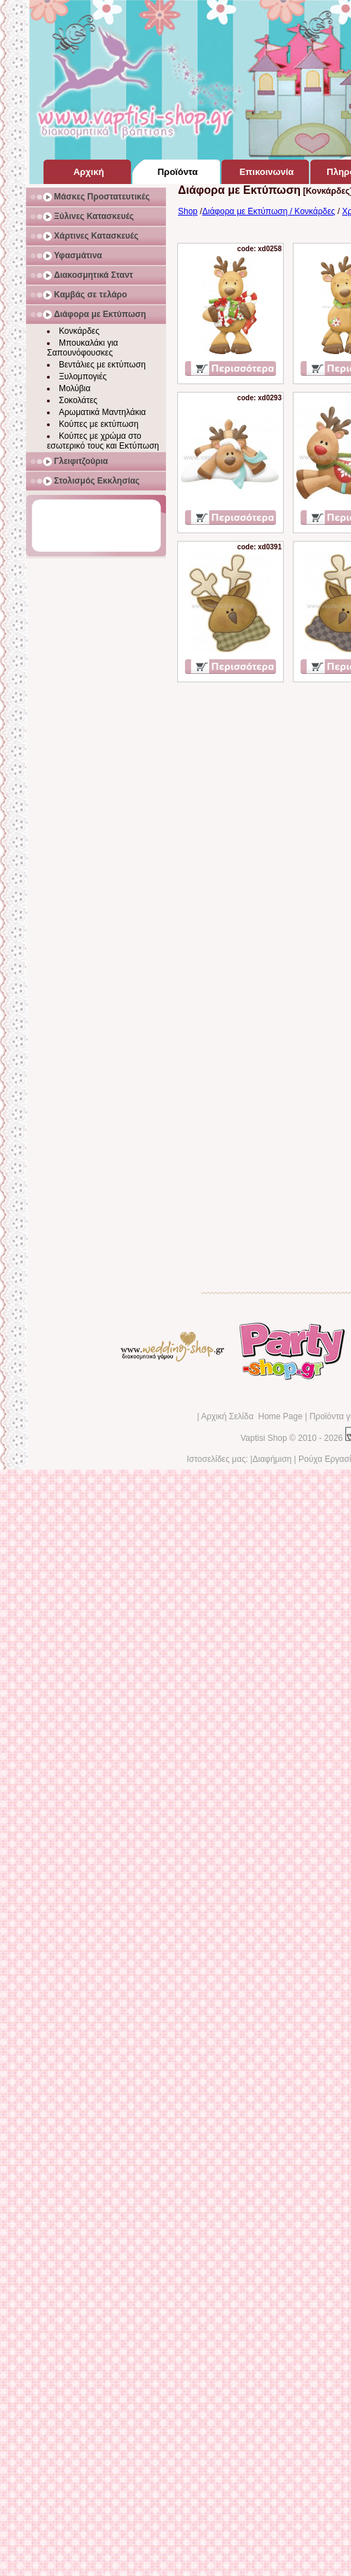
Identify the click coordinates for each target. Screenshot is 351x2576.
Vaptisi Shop (263, 1438)
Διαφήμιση (271, 1459)
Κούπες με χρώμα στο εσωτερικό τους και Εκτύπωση (103, 441)
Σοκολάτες (78, 400)
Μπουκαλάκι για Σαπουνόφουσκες (82, 348)
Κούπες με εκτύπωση (99, 424)
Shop (188, 211)
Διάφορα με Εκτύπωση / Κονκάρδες (269, 211)
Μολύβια (74, 388)
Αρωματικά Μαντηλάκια (102, 412)
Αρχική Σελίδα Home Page (252, 1416)
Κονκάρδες (79, 331)
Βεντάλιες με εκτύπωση (102, 364)
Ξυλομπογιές (82, 376)
